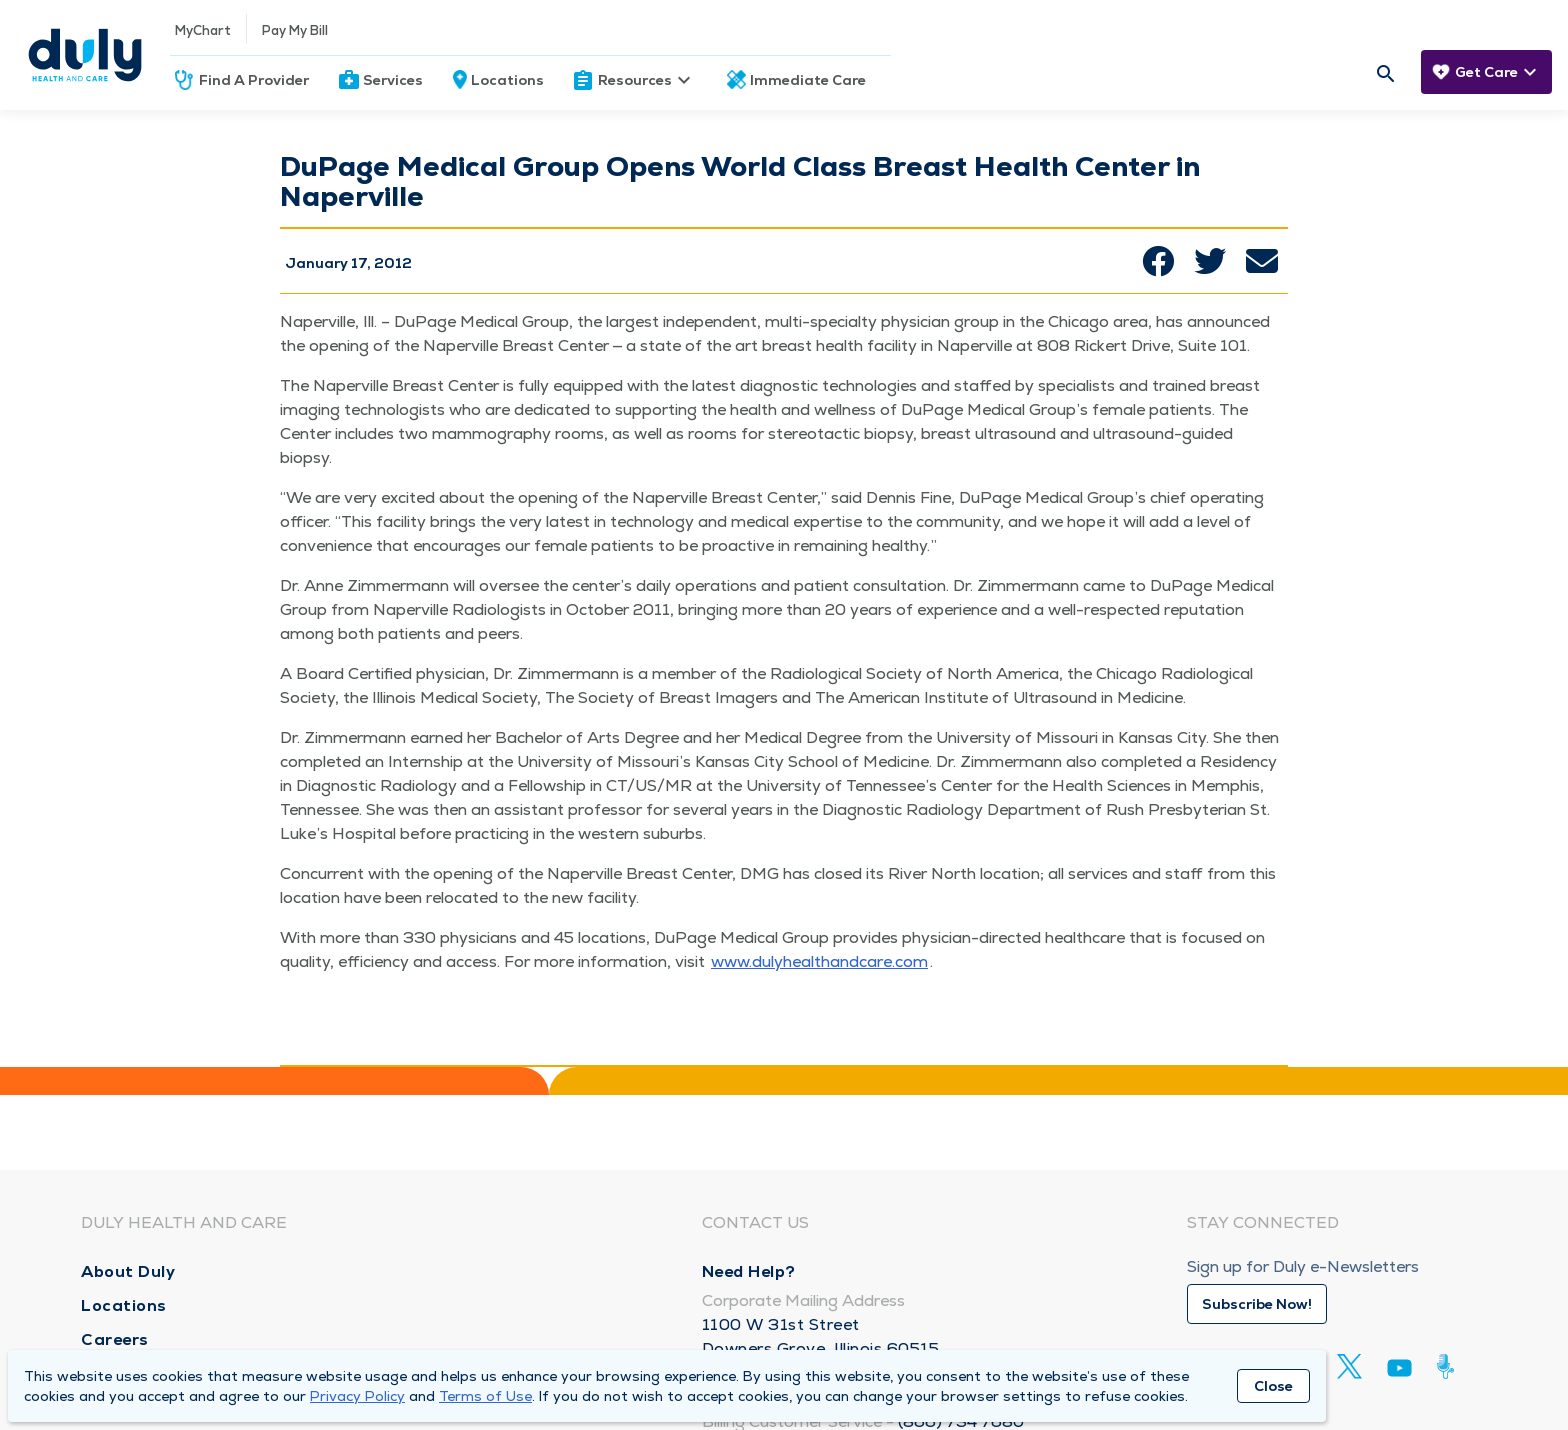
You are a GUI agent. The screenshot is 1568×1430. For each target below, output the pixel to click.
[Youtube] (1399, 1371)
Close (1273, 1386)
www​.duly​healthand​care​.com (819, 961)
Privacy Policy (357, 1396)
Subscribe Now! (1257, 1304)
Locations (507, 80)
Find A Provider (254, 80)
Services (393, 80)
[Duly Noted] (1449, 1366)
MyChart (203, 30)
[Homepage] (85, 55)
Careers (115, 1339)
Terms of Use (485, 1396)
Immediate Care (808, 80)
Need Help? (749, 1271)
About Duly (128, 1271)
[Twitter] (1349, 1366)
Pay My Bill (295, 30)
